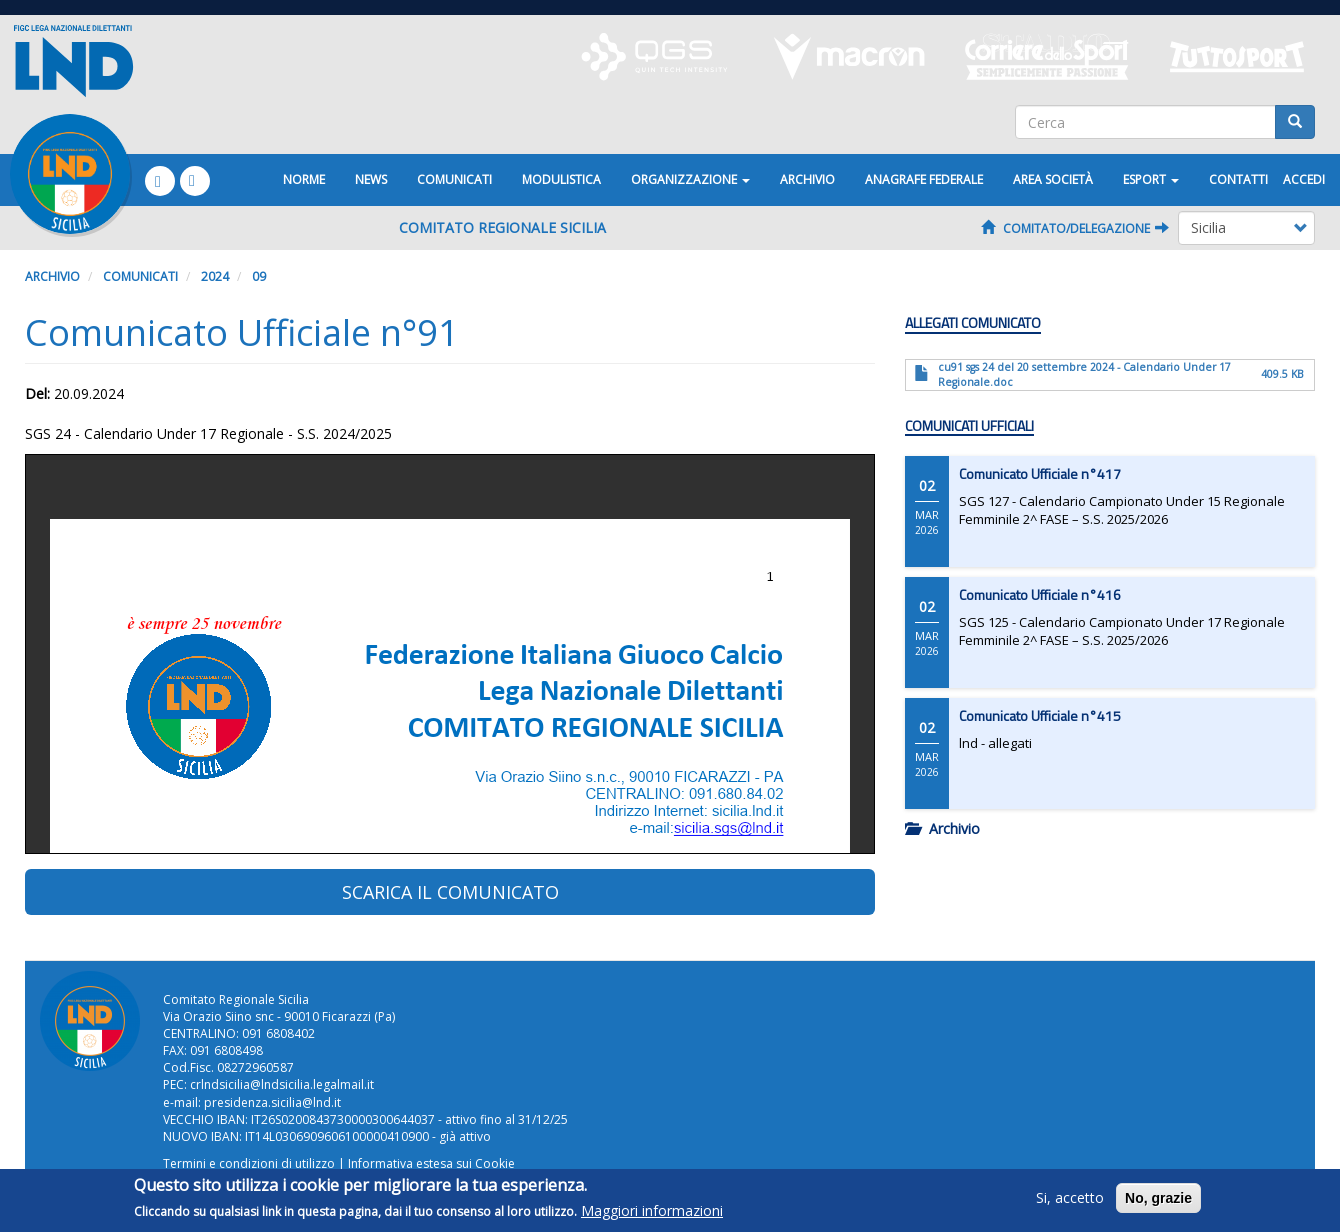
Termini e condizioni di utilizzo (249, 1163)
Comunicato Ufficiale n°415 (1040, 715)
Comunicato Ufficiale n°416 (1040, 594)
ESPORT (1151, 179)
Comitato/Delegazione (1075, 228)
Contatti (1238, 179)
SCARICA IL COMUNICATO (450, 892)
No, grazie (1158, 1198)
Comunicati (454, 179)
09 (259, 276)
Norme (304, 179)
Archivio (807, 179)
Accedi (1304, 179)
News (371, 179)
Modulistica (561, 179)
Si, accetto (1070, 1197)
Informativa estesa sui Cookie (431, 1163)
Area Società (1053, 179)
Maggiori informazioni (652, 1210)
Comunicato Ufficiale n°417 (1040, 473)
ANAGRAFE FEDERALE (924, 179)
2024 (215, 276)
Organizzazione (690, 179)
